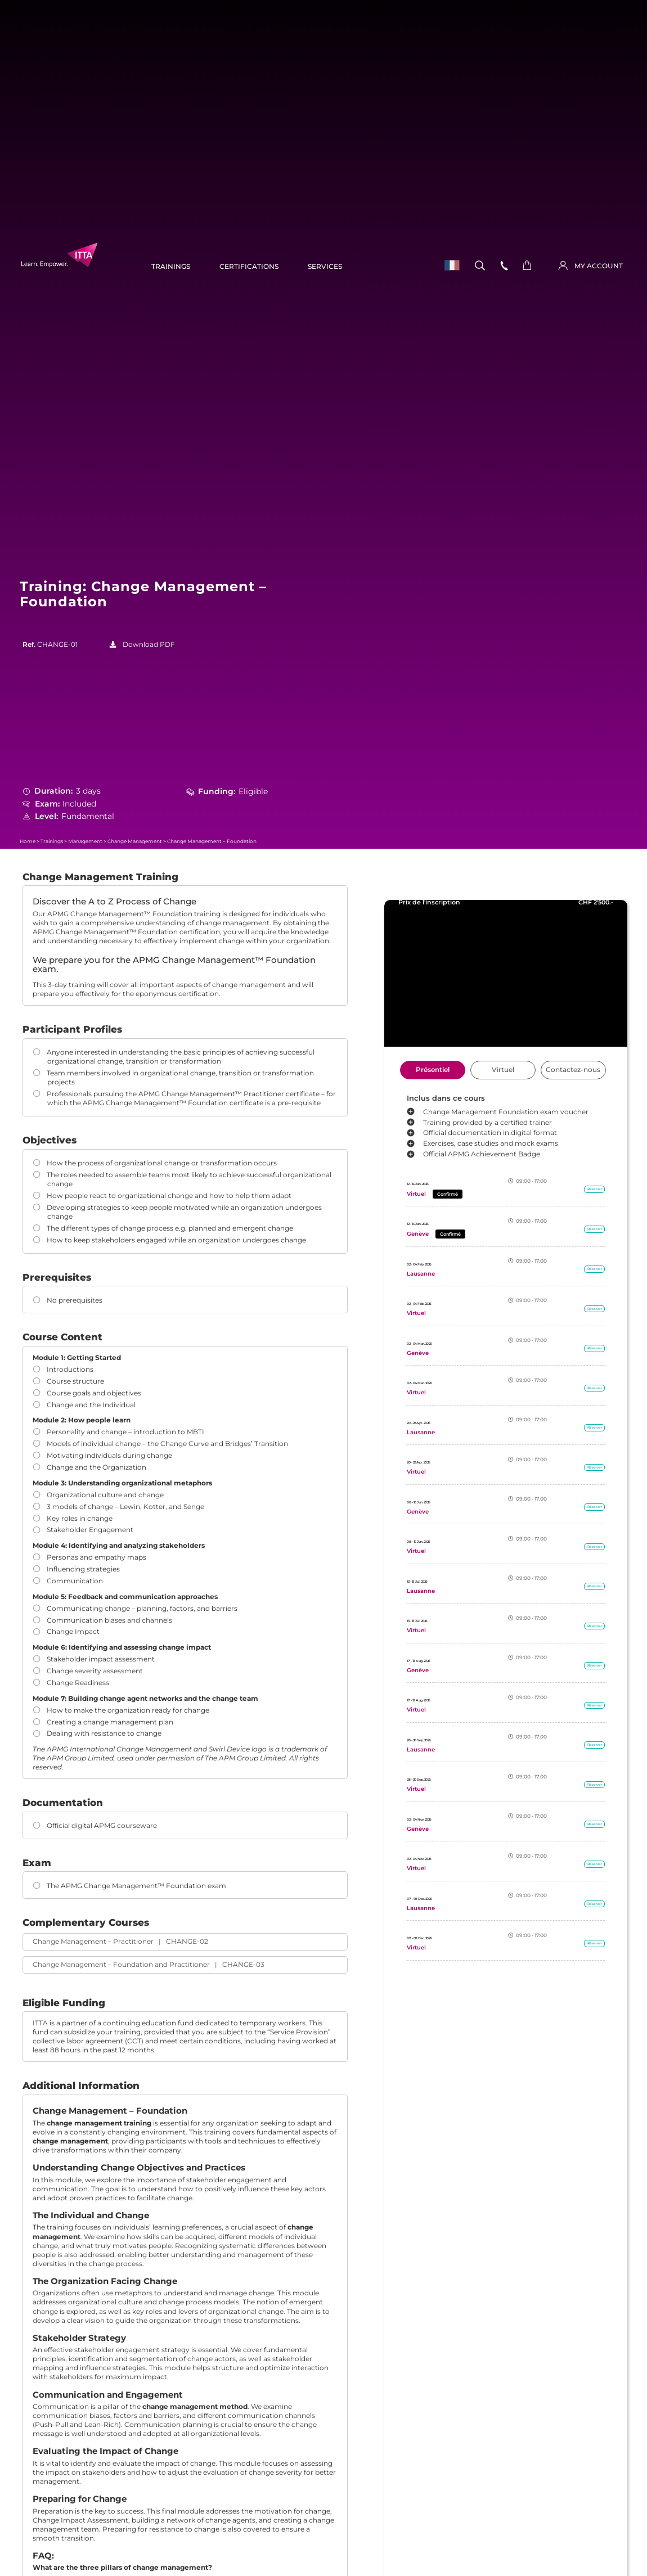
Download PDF (149, 644)
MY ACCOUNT (598, 266)
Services (325, 267)
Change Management (134, 841)
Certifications (248, 267)
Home (27, 841)
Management (85, 841)
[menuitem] (449, 265)
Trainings (170, 267)
